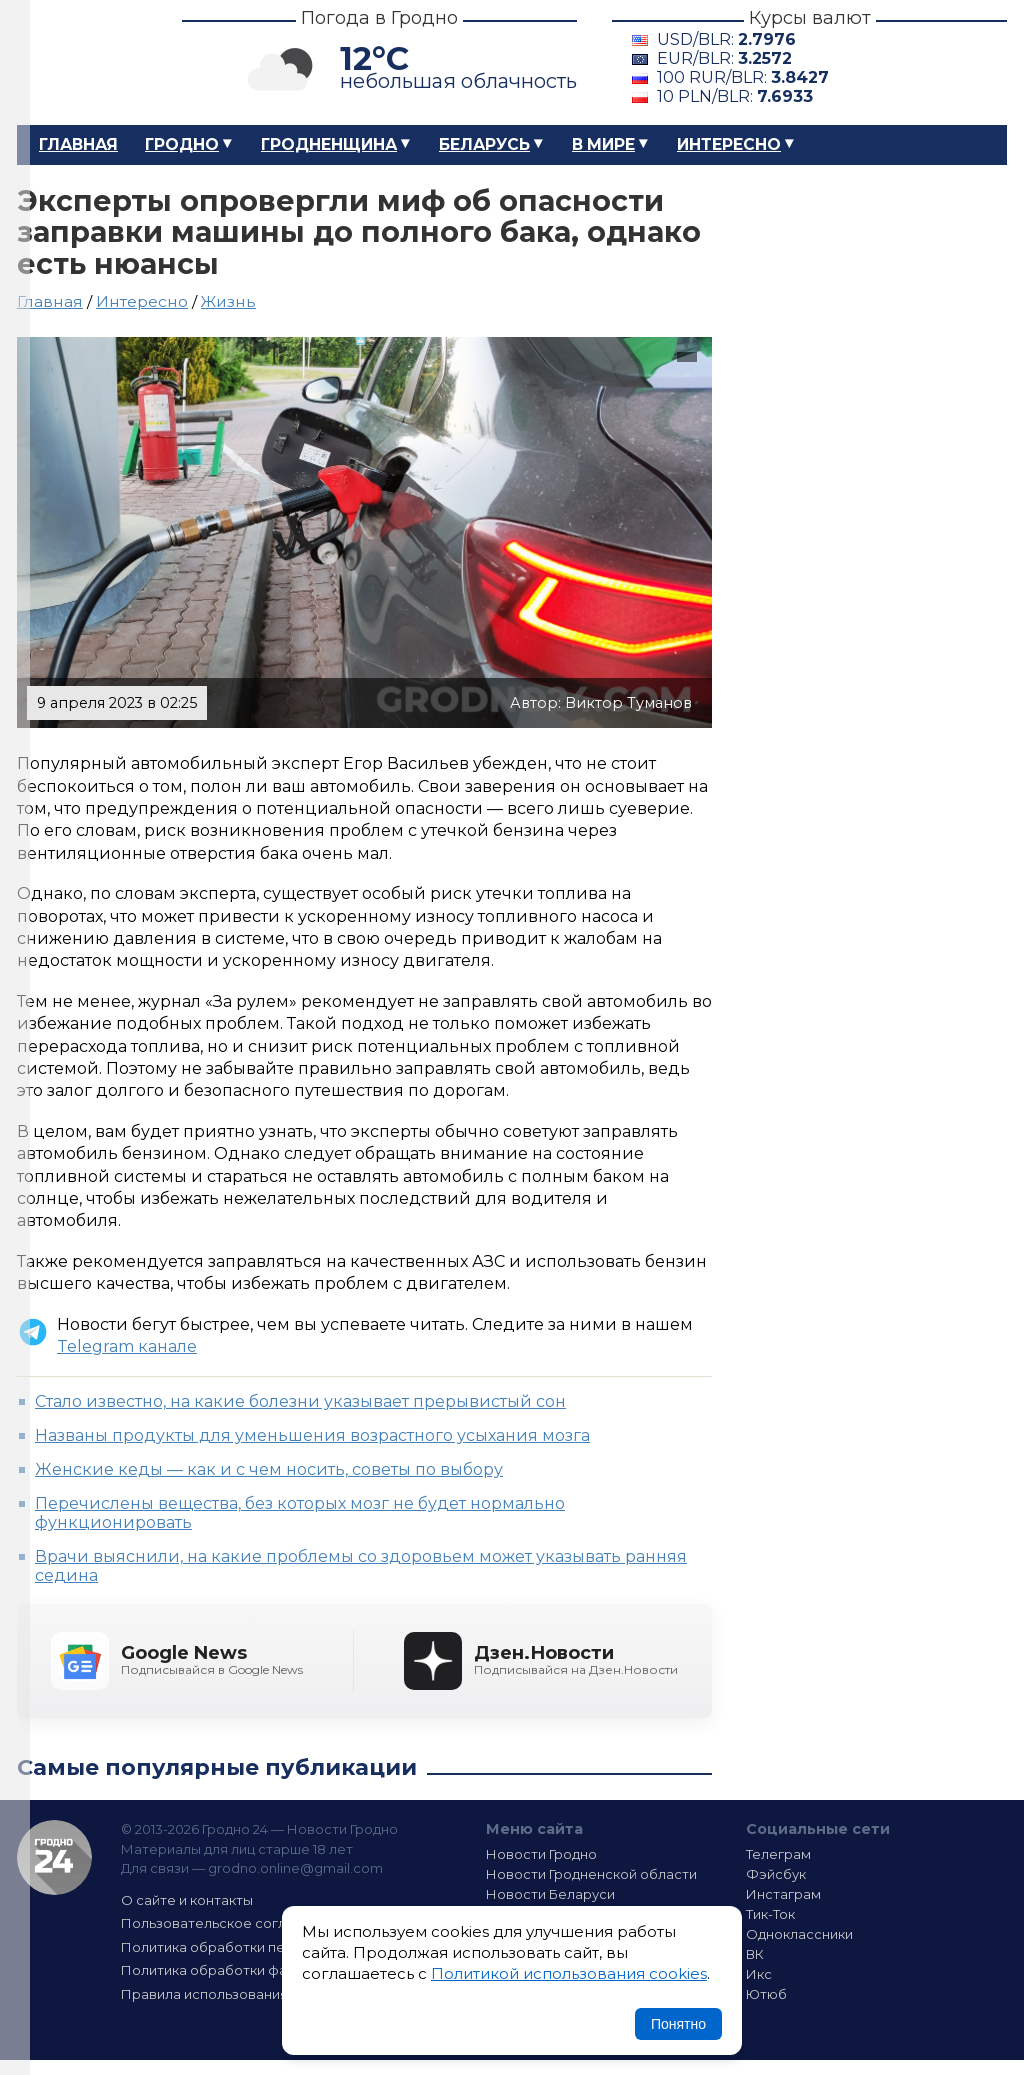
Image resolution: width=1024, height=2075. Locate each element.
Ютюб (766, 1994)
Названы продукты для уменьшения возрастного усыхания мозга (312, 1435)
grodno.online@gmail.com (295, 1868)
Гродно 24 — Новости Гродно (54, 1857)
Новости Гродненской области (591, 1874)
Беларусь (484, 144)
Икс (759, 1974)
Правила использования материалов (248, 1994)
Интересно (729, 144)
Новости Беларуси (550, 1894)
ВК (755, 1954)
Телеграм (778, 1854)
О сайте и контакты (187, 1900)
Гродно (182, 144)
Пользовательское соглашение (230, 1923)
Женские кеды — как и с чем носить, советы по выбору (269, 1469)
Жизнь (228, 301)
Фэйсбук (776, 1874)
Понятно (678, 2024)
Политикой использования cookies (569, 1973)
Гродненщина (329, 144)
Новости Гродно (541, 1854)
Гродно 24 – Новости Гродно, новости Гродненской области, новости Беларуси (82, 62)
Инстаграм (783, 1894)
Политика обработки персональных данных (270, 1947)
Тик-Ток (770, 1914)
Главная (78, 144)
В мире (603, 144)
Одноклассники (799, 1934)
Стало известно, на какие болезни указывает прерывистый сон (300, 1401)
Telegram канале (127, 1346)
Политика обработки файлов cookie (245, 1970)
